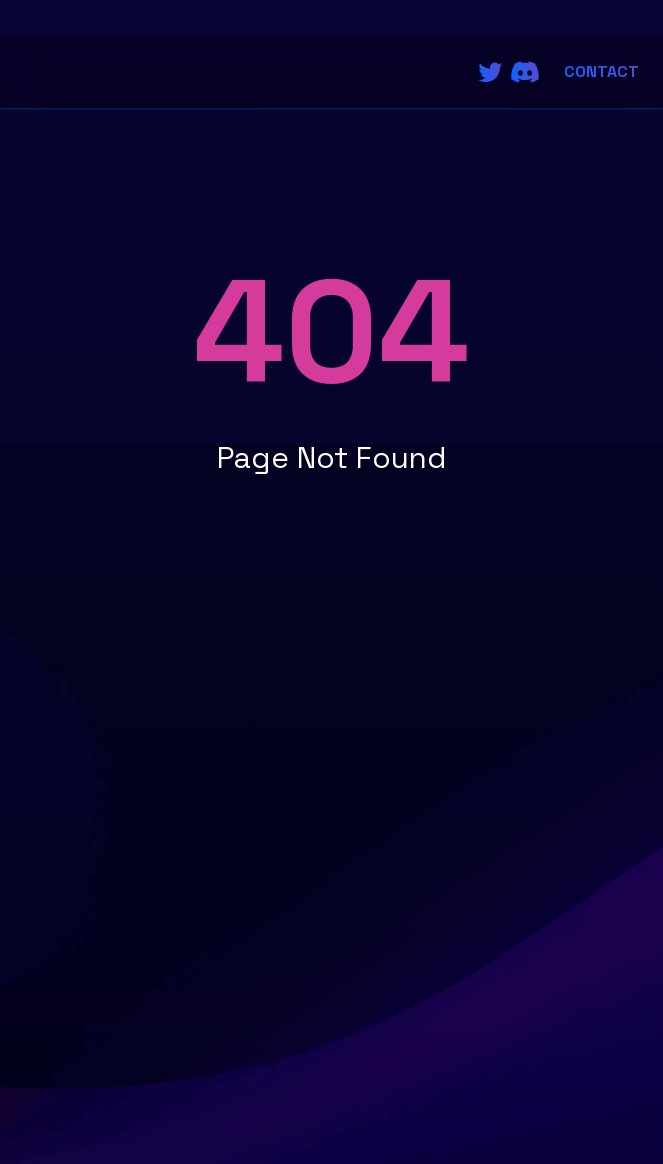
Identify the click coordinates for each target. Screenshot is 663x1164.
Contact (601, 71)
